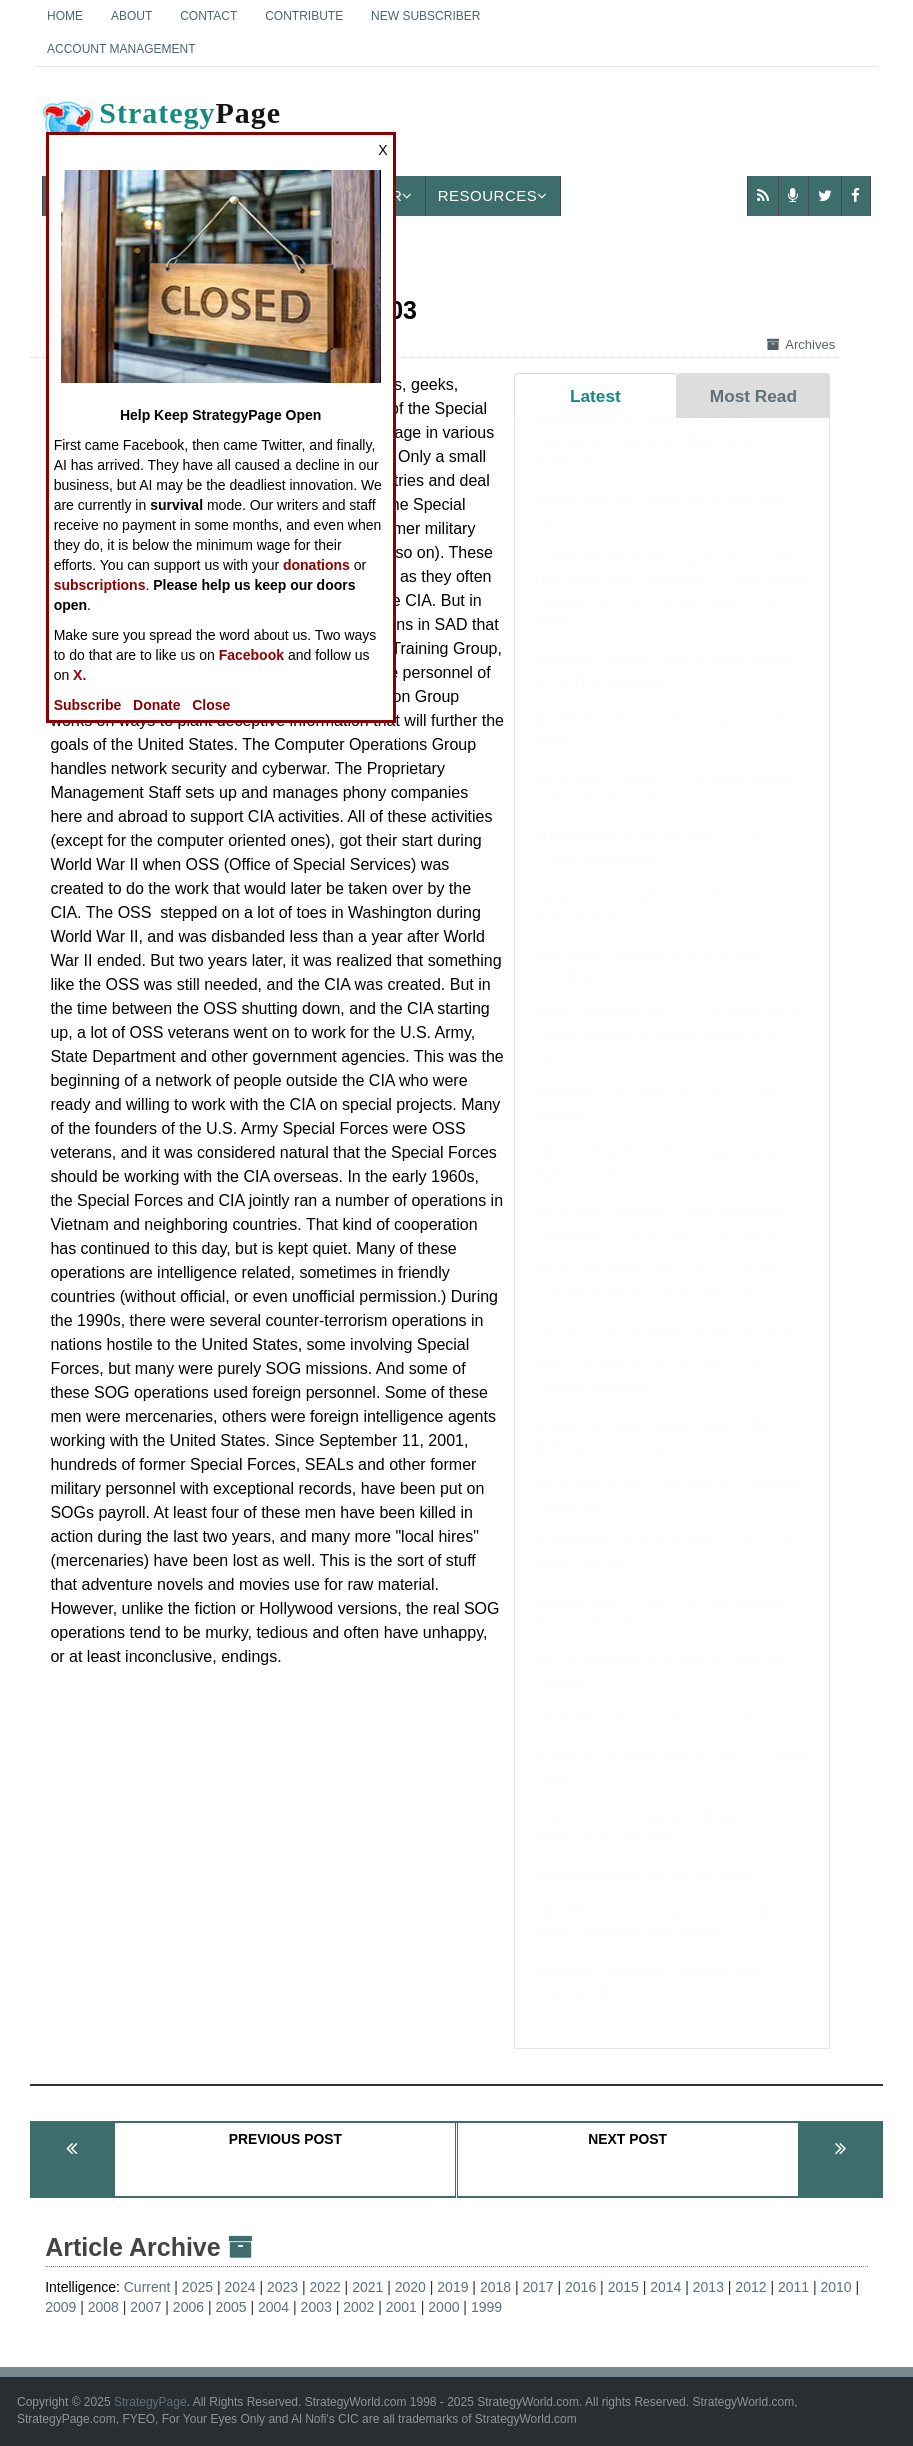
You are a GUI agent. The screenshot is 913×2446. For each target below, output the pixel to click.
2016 (580, 2287)
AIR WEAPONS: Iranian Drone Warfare (664, 1348)
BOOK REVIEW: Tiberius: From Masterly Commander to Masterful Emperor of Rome (668, 1054)
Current (147, 2287)
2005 (230, 2307)
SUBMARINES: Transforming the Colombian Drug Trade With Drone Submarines (648, 460)
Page (160, 129)
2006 (188, 2307)
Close (211, 705)
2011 (793, 2287)
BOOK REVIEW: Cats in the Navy (645, 1894)
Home (65, 16)
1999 (486, 2307)
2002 (358, 2307)
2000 (443, 2307)
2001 (401, 2307)
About (131, 16)
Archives (801, 344)
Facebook (251, 655)
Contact (208, 16)
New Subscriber (425, 16)
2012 (750, 2287)
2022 (325, 2287)
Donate (156, 705)
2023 (282, 2287)
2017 (537, 2287)
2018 (495, 2287)
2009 (60, 2307)
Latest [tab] (595, 396)
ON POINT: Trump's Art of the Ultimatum (667, 1738)
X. (79, 675)
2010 (836, 2287)
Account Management (121, 49)
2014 (665, 2287)
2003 (316, 2307)
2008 (103, 2307)
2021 (367, 2287)
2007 (145, 2307)
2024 (239, 2287)
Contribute (304, 16)
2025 (197, 2287)
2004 (273, 2307)
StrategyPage (150, 2402)
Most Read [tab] (753, 396)
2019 (452, 2287)
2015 (623, 2287)
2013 (708, 2287)
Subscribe (88, 705)
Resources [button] (493, 195)
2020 (410, 2287)
